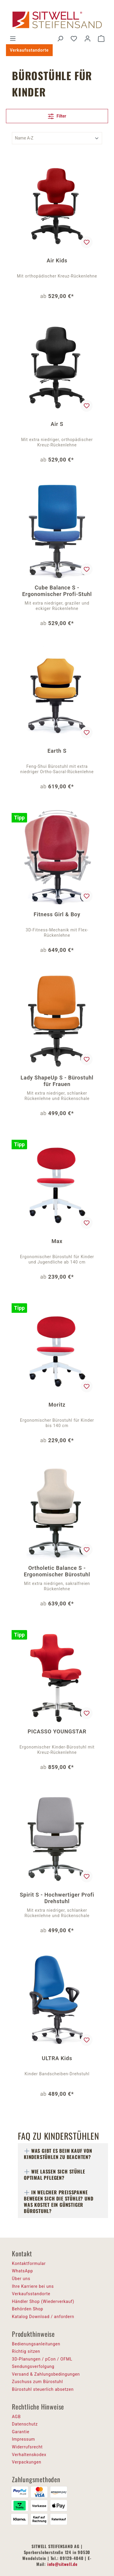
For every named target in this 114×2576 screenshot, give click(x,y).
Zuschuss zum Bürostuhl (37, 2381)
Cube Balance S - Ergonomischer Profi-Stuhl (57, 590)
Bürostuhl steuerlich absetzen (43, 2389)
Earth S (57, 751)
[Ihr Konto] (87, 38)
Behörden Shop (27, 2308)
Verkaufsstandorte (29, 50)
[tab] (63, 2153)
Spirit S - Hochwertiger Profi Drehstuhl (57, 1898)
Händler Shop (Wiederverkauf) (43, 2301)
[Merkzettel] (74, 38)
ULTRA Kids (57, 2058)
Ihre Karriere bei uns (33, 2286)
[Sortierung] (57, 138)
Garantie (20, 2431)
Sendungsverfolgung (33, 2366)
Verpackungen (26, 2462)
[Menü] (13, 38)
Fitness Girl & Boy (57, 914)
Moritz (57, 1405)
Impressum (23, 2439)
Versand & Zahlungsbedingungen (46, 2374)
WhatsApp (22, 2271)
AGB (16, 2416)
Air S (57, 424)
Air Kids (57, 260)
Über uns (21, 2278)
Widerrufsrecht (27, 2447)
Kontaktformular (29, 2263)
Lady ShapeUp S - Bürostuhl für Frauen (57, 1080)
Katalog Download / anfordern (43, 2316)
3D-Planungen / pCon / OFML (42, 2359)
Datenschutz (25, 2424)
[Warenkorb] (101, 38)
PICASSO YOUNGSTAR (57, 1731)
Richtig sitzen (26, 2351)
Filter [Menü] (57, 115)
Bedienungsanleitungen (36, 2344)
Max (57, 1241)
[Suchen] (60, 38)
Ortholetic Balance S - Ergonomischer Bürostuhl (57, 1571)
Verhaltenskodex (29, 2454)
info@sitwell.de (62, 2564)
